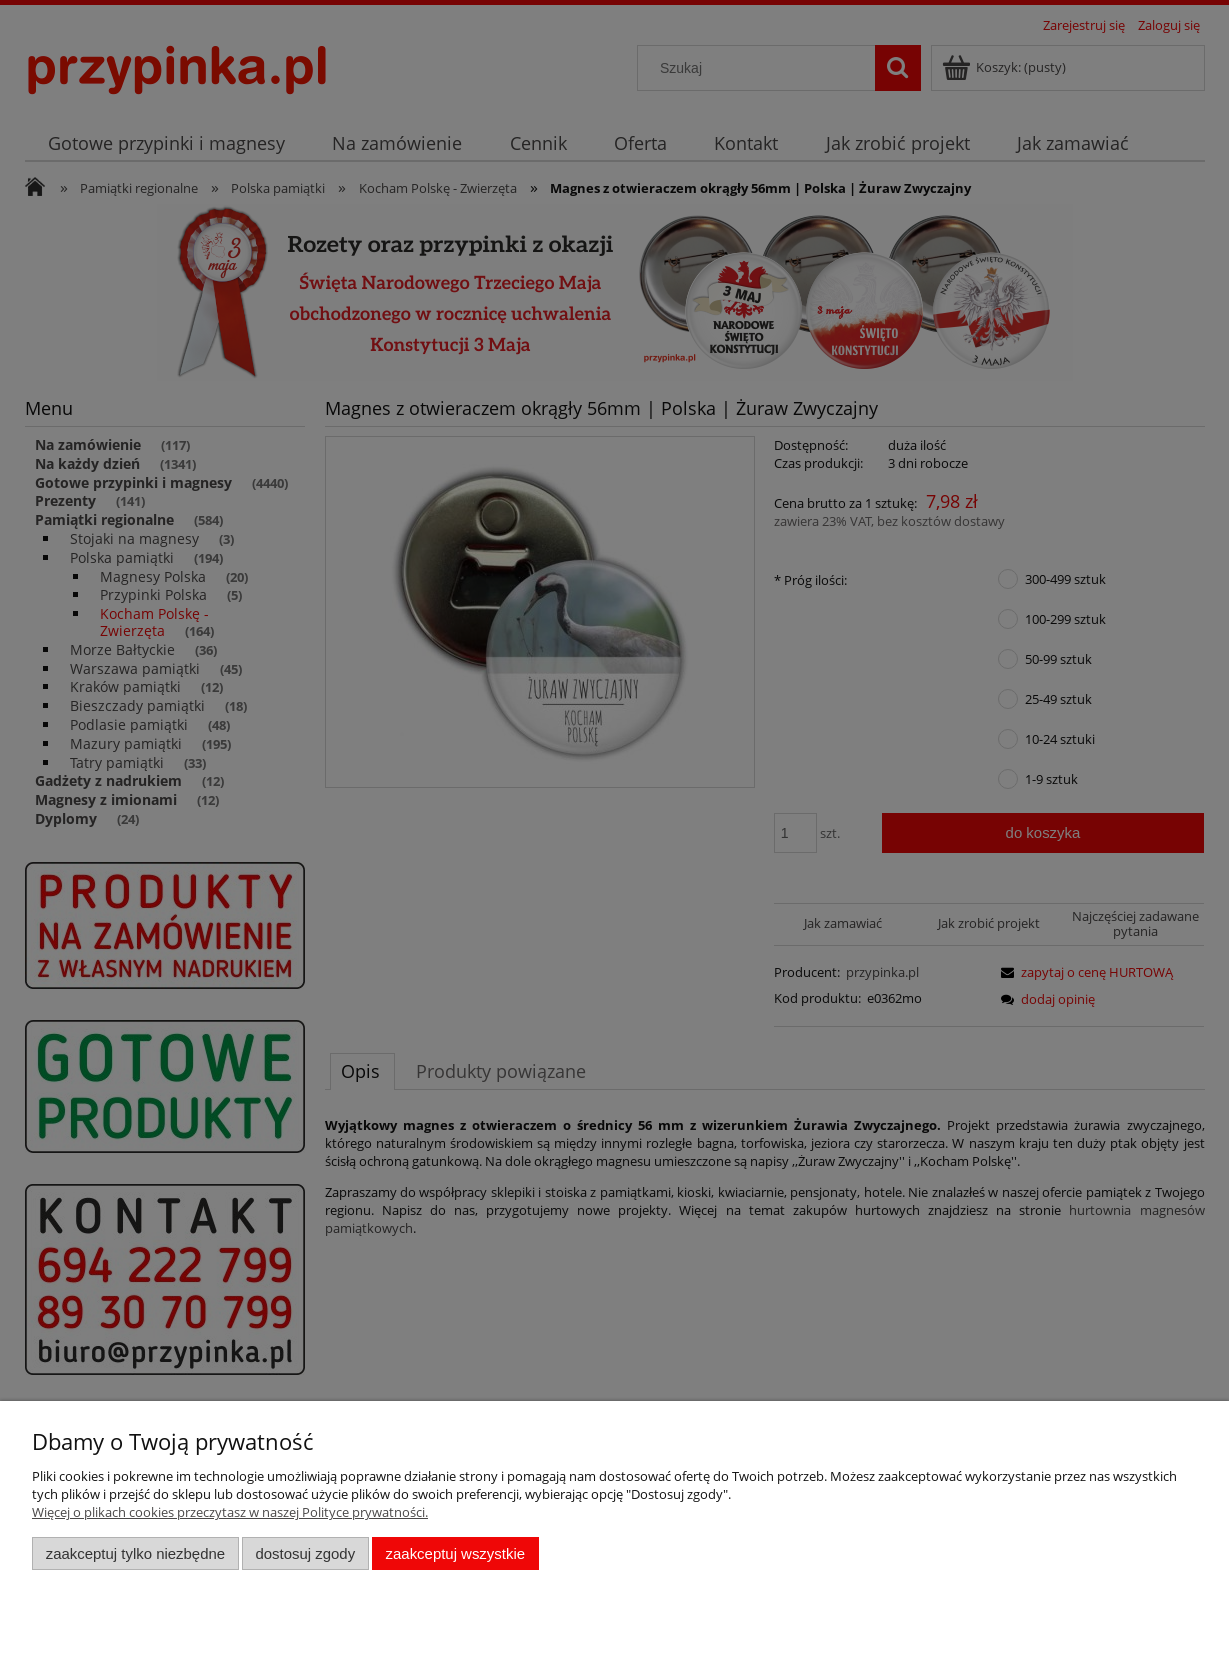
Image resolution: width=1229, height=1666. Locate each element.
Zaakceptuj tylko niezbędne (135, 1553)
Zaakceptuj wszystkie (455, 1553)
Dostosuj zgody (305, 1553)
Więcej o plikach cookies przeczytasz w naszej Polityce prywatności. (230, 1512)
